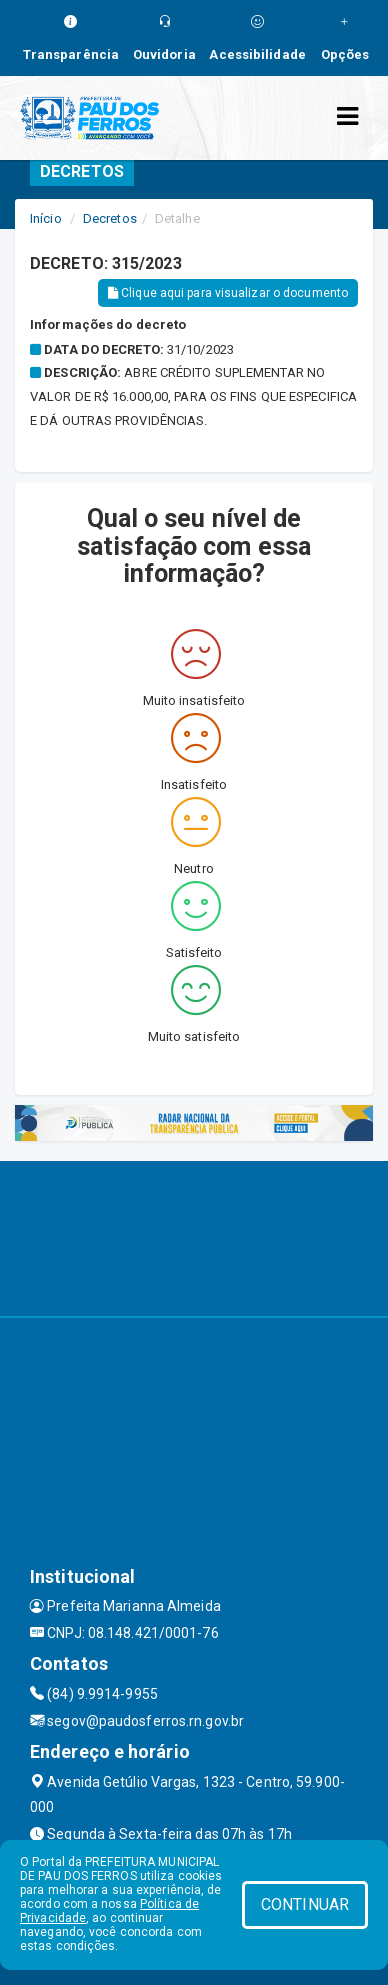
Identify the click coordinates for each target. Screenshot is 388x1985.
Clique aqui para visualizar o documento (228, 293)
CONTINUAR (305, 1904)
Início (46, 218)
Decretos (110, 218)
